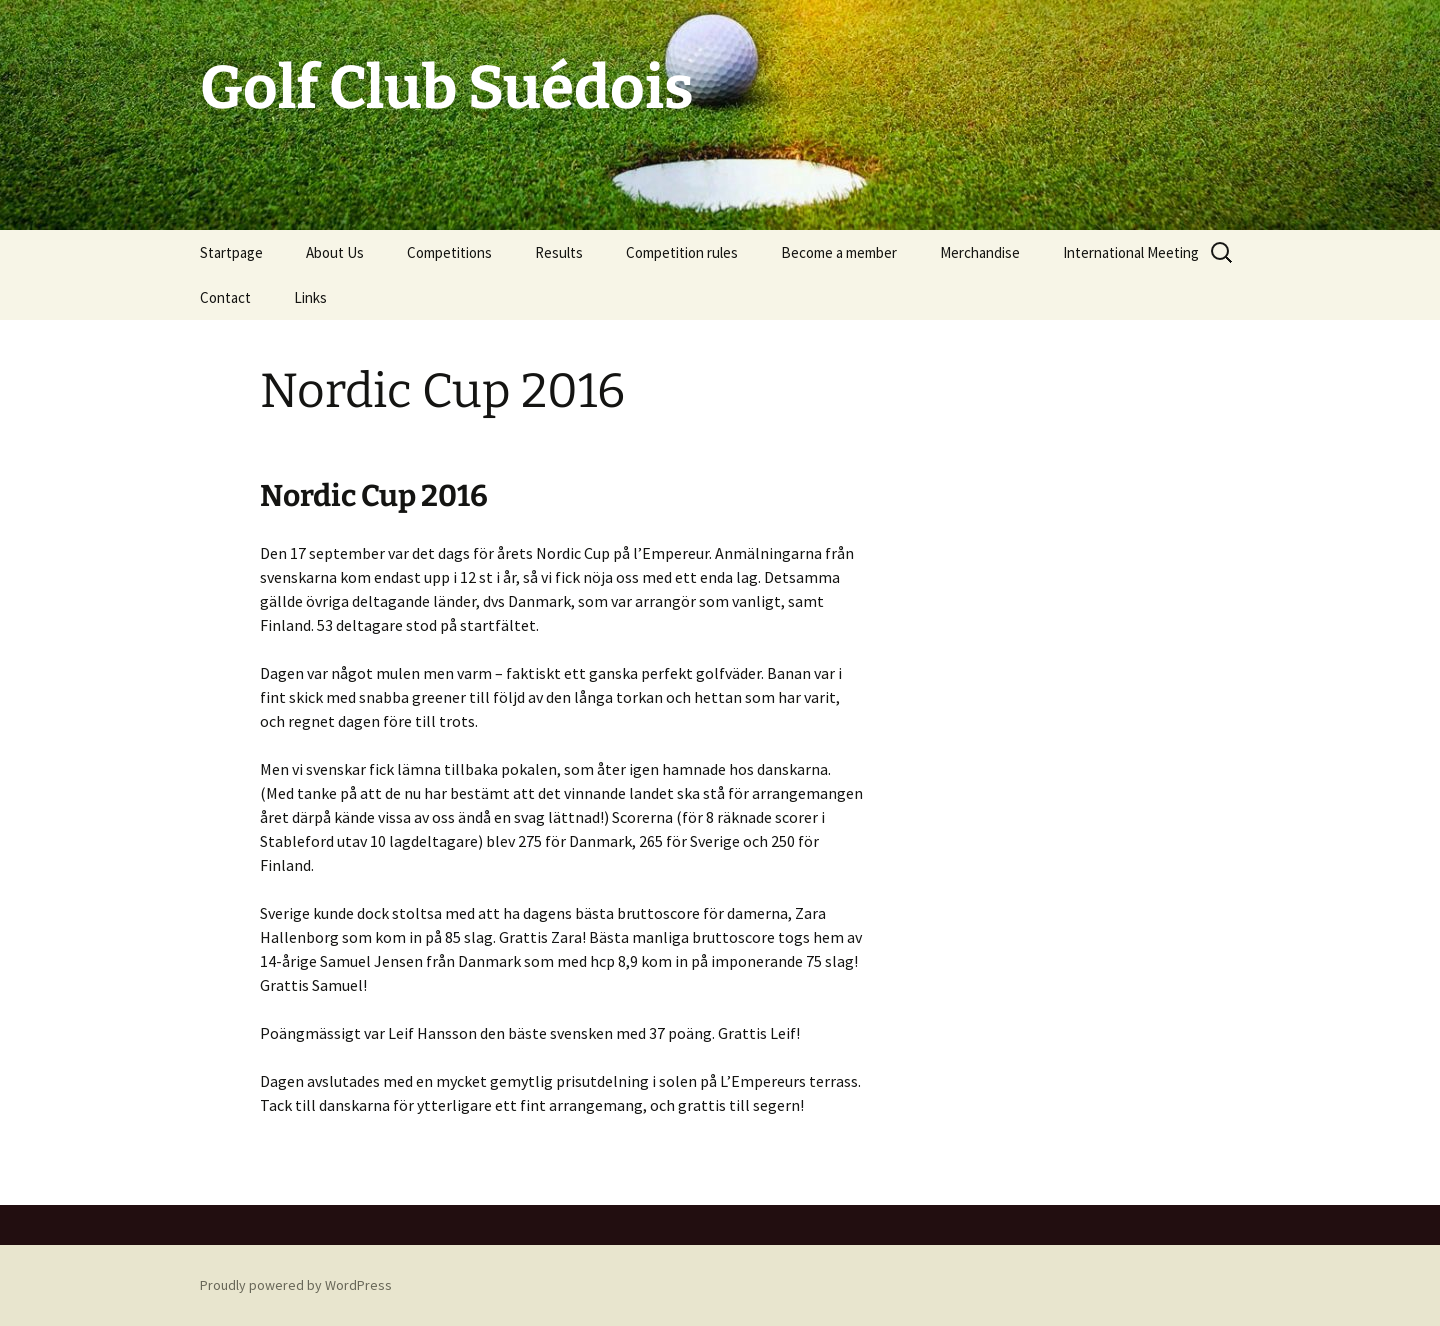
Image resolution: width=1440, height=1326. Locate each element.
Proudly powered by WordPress (296, 1285)
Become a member (839, 252)
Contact (225, 297)
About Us (335, 252)
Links (310, 297)
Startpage (231, 252)
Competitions (449, 252)
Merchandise (980, 252)
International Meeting (1131, 252)
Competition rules (682, 252)
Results (559, 252)
